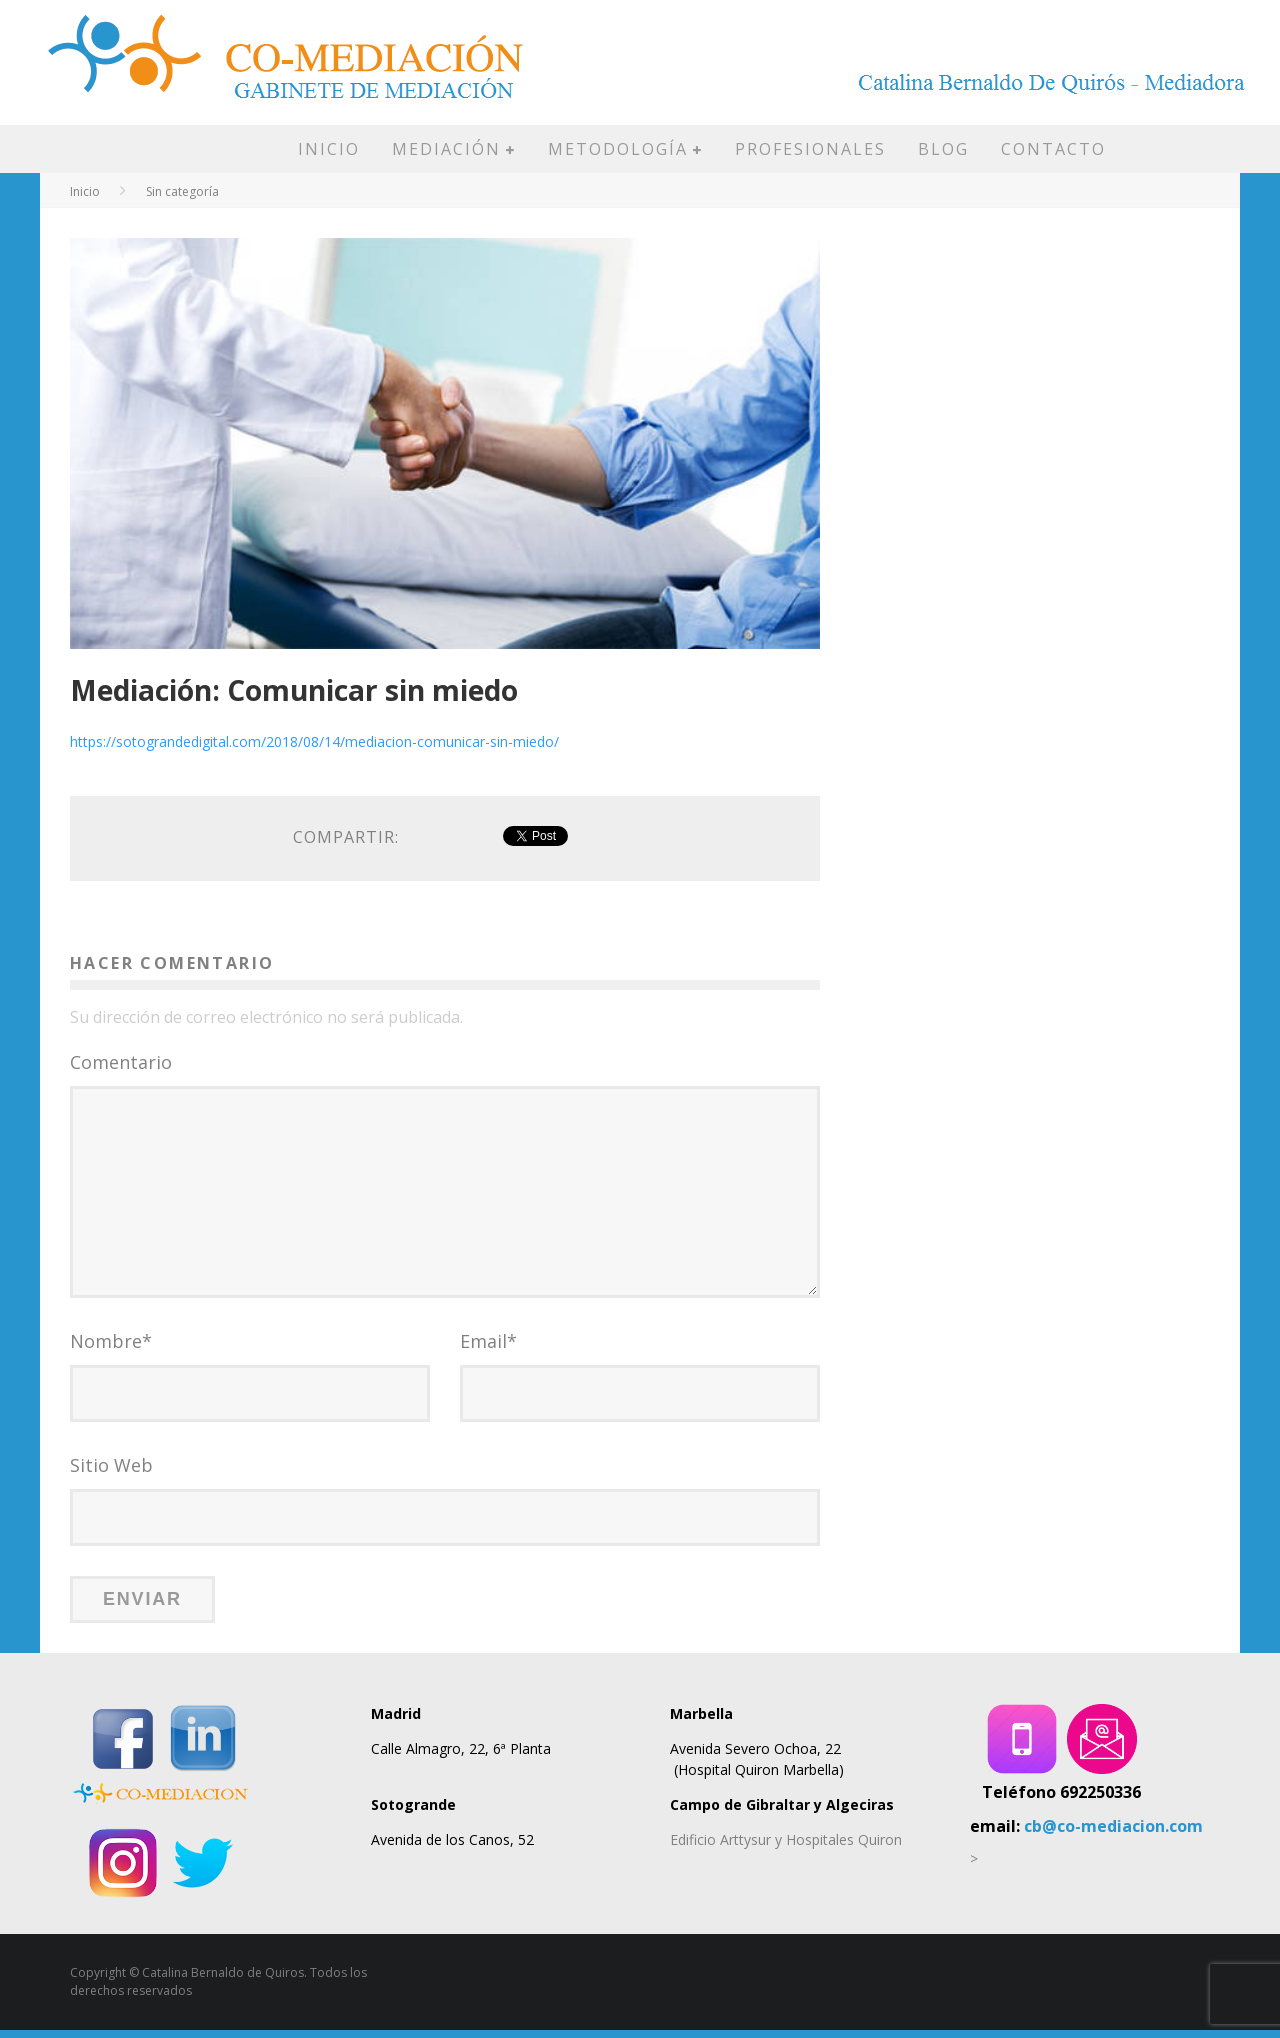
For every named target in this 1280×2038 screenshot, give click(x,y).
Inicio (85, 191)
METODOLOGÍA (618, 149)
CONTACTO (1053, 149)
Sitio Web (111, 1473)
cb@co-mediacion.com (1113, 1834)
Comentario (121, 1062)
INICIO (329, 149)
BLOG (943, 149)
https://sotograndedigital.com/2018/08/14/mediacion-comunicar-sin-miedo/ (314, 741)
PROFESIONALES (810, 149)
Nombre (111, 1349)
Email (488, 1349)
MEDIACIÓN (446, 149)
